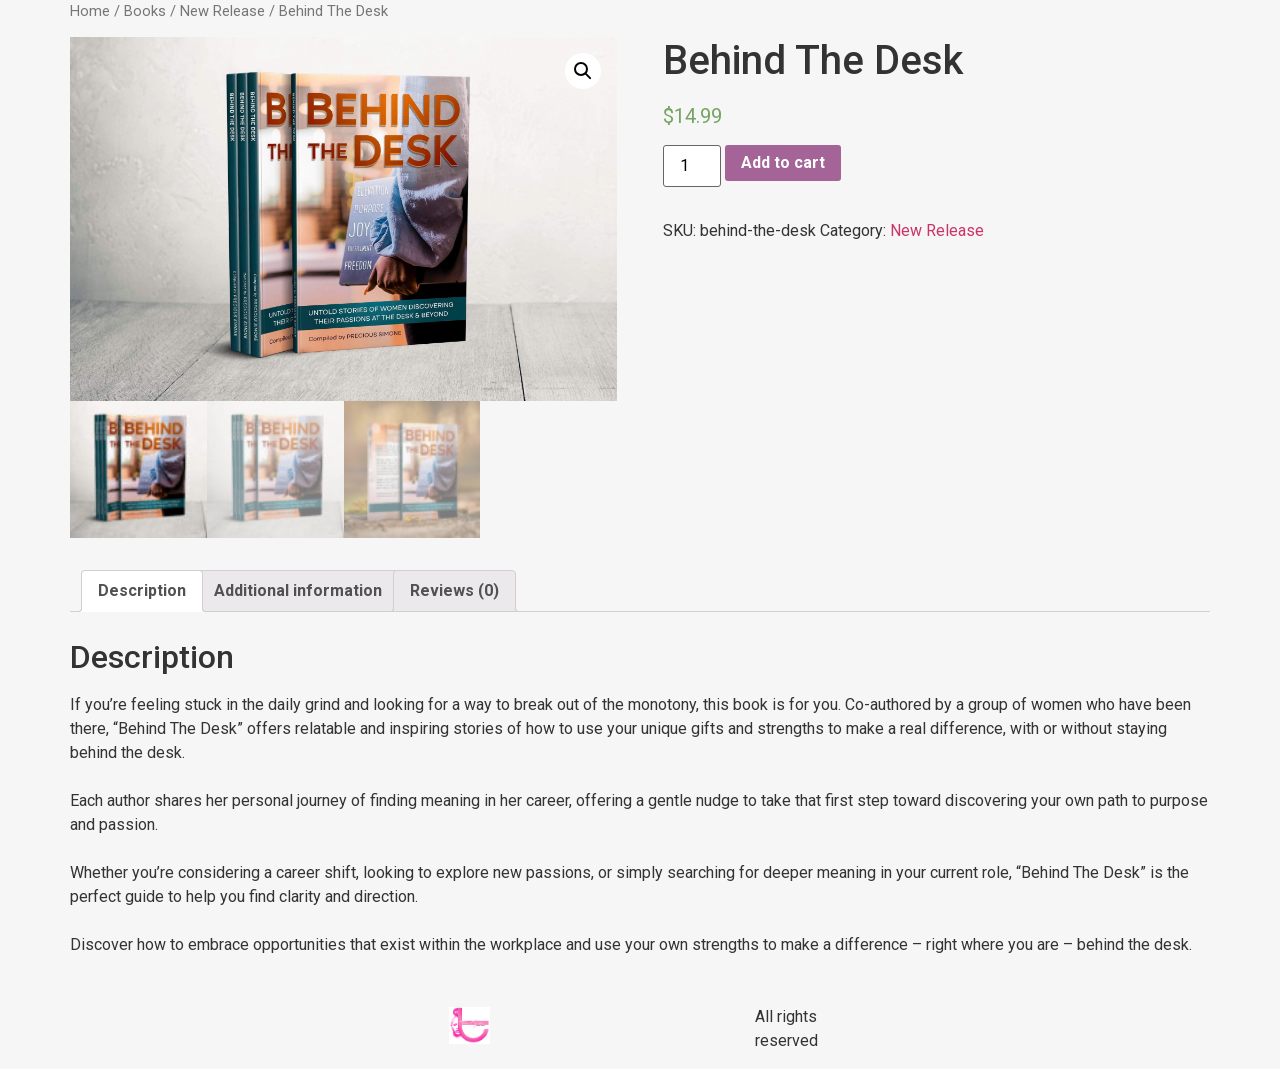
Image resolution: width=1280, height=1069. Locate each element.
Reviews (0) (454, 590)
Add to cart (783, 162)
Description (142, 590)
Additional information (298, 590)
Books (145, 11)
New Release (222, 11)
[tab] (142, 591)
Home (90, 11)
